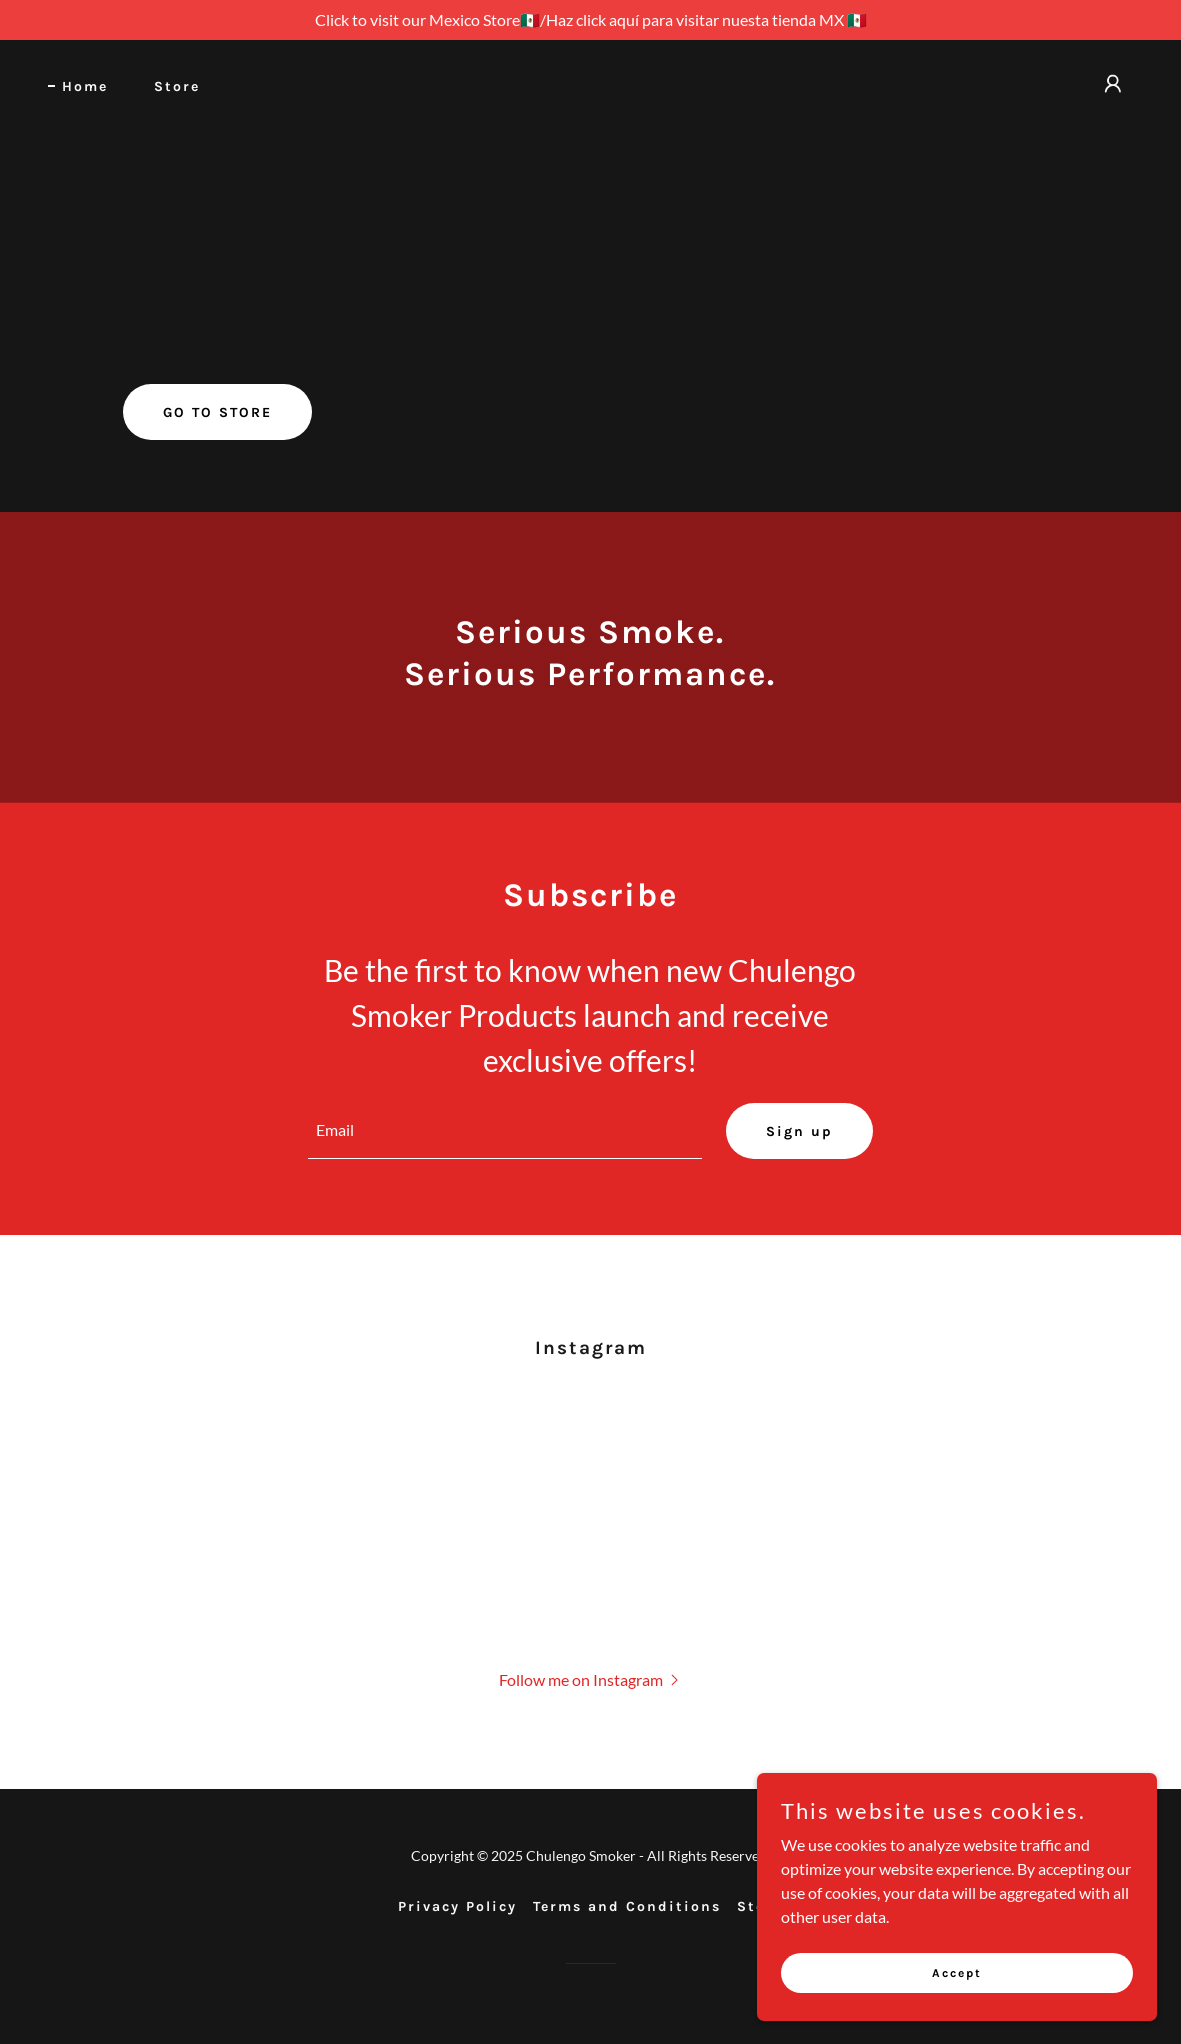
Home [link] (85, 86)
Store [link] (177, 86)
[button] (1113, 84)
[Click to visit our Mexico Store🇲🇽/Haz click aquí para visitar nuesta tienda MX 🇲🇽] (590, 20)
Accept (957, 1986)
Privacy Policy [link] (457, 1906)
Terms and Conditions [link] (627, 1906)
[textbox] (505, 1131)
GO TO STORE (217, 412)
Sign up (799, 1131)
